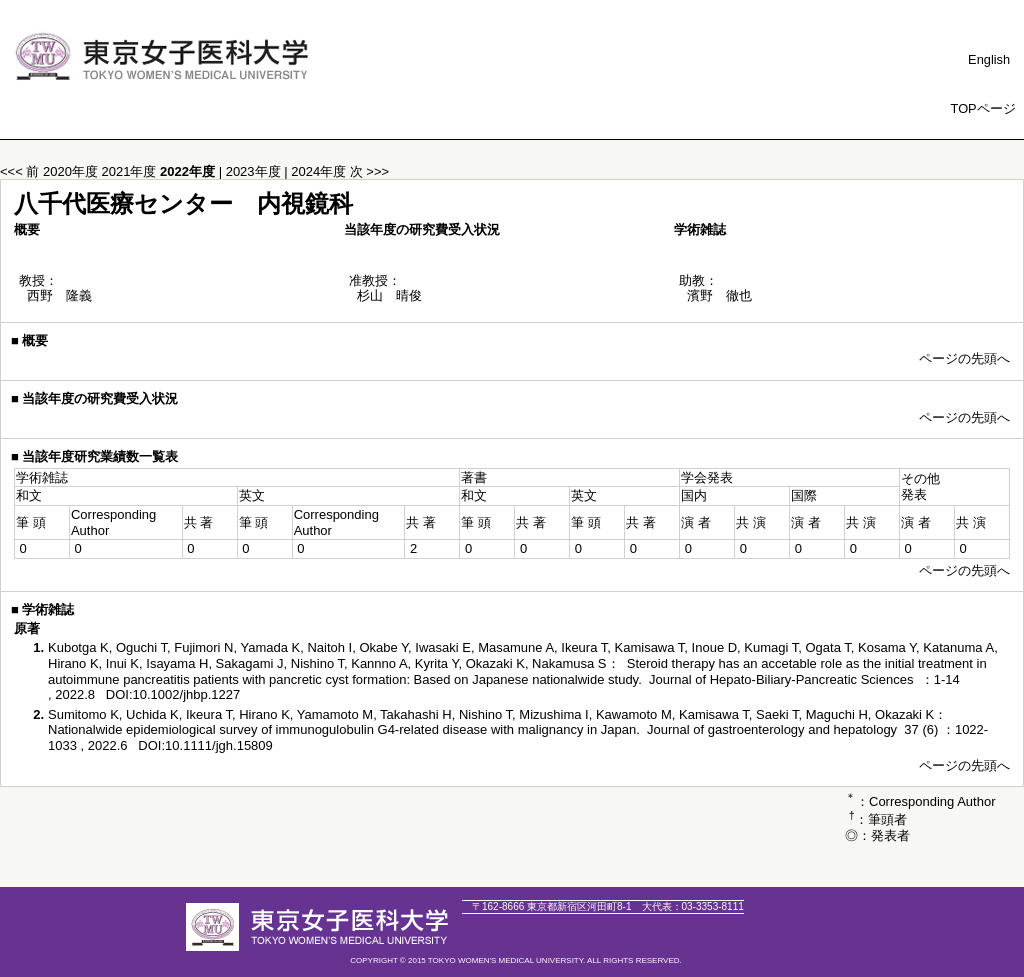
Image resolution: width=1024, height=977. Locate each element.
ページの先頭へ (964, 358)
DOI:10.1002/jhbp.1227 (173, 694)
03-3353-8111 (693, 906)
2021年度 (131, 171)
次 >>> (369, 171)
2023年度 (255, 171)
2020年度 (72, 171)
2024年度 (320, 171)
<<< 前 (19, 171)
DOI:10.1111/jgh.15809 (205, 745)
